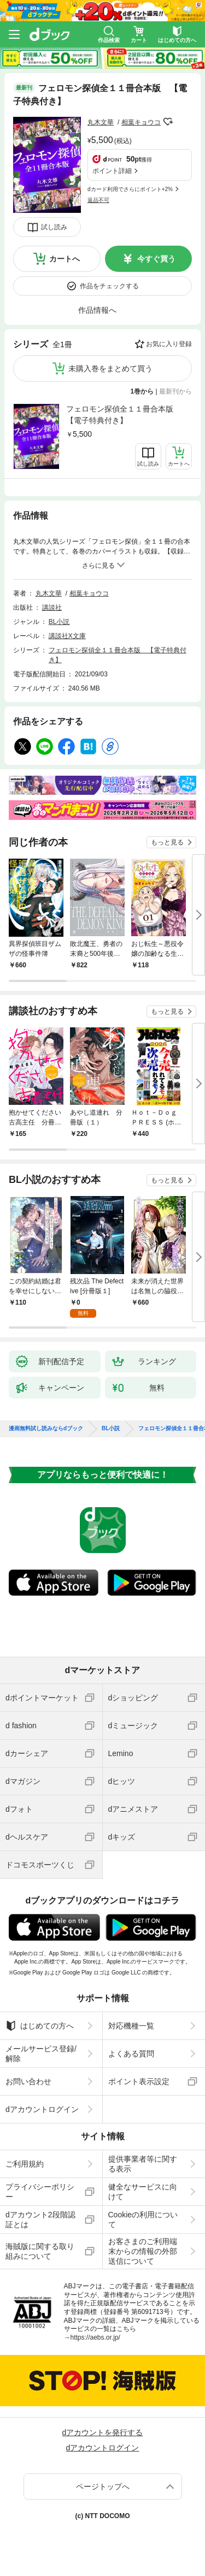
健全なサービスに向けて (142, 2191)
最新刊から (175, 391)
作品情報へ (97, 310)
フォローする (168, 121)
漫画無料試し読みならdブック (46, 1428)
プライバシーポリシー (39, 2191)
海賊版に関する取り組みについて (39, 2251)
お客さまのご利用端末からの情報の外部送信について (142, 2251)
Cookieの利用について (143, 2219)
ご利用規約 (24, 2163)
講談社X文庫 (67, 636)
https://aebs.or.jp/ (95, 2337)
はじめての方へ (39, 2025)
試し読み (54, 227)
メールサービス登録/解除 (41, 2053)
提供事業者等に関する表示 (142, 2164)
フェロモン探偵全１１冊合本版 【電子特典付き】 (123, 414)
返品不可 (98, 200)
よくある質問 (131, 2053)
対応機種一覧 (131, 2025)
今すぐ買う (156, 258)
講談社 (52, 607)
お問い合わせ (28, 2081)
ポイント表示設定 (138, 2081)
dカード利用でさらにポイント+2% (130, 189)
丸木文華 (100, 122)
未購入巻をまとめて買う (110, 368)
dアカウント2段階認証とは (40, 2219)
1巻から (142, 391)
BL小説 (59, 622)
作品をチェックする (109, 286)
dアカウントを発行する (102, 2432)
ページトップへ (103, 2486)
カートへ (64, 258)
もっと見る (167, 842)
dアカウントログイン (42, 2109)
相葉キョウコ (141, 122)
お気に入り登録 (169, 344)
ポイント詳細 (112, 171)
